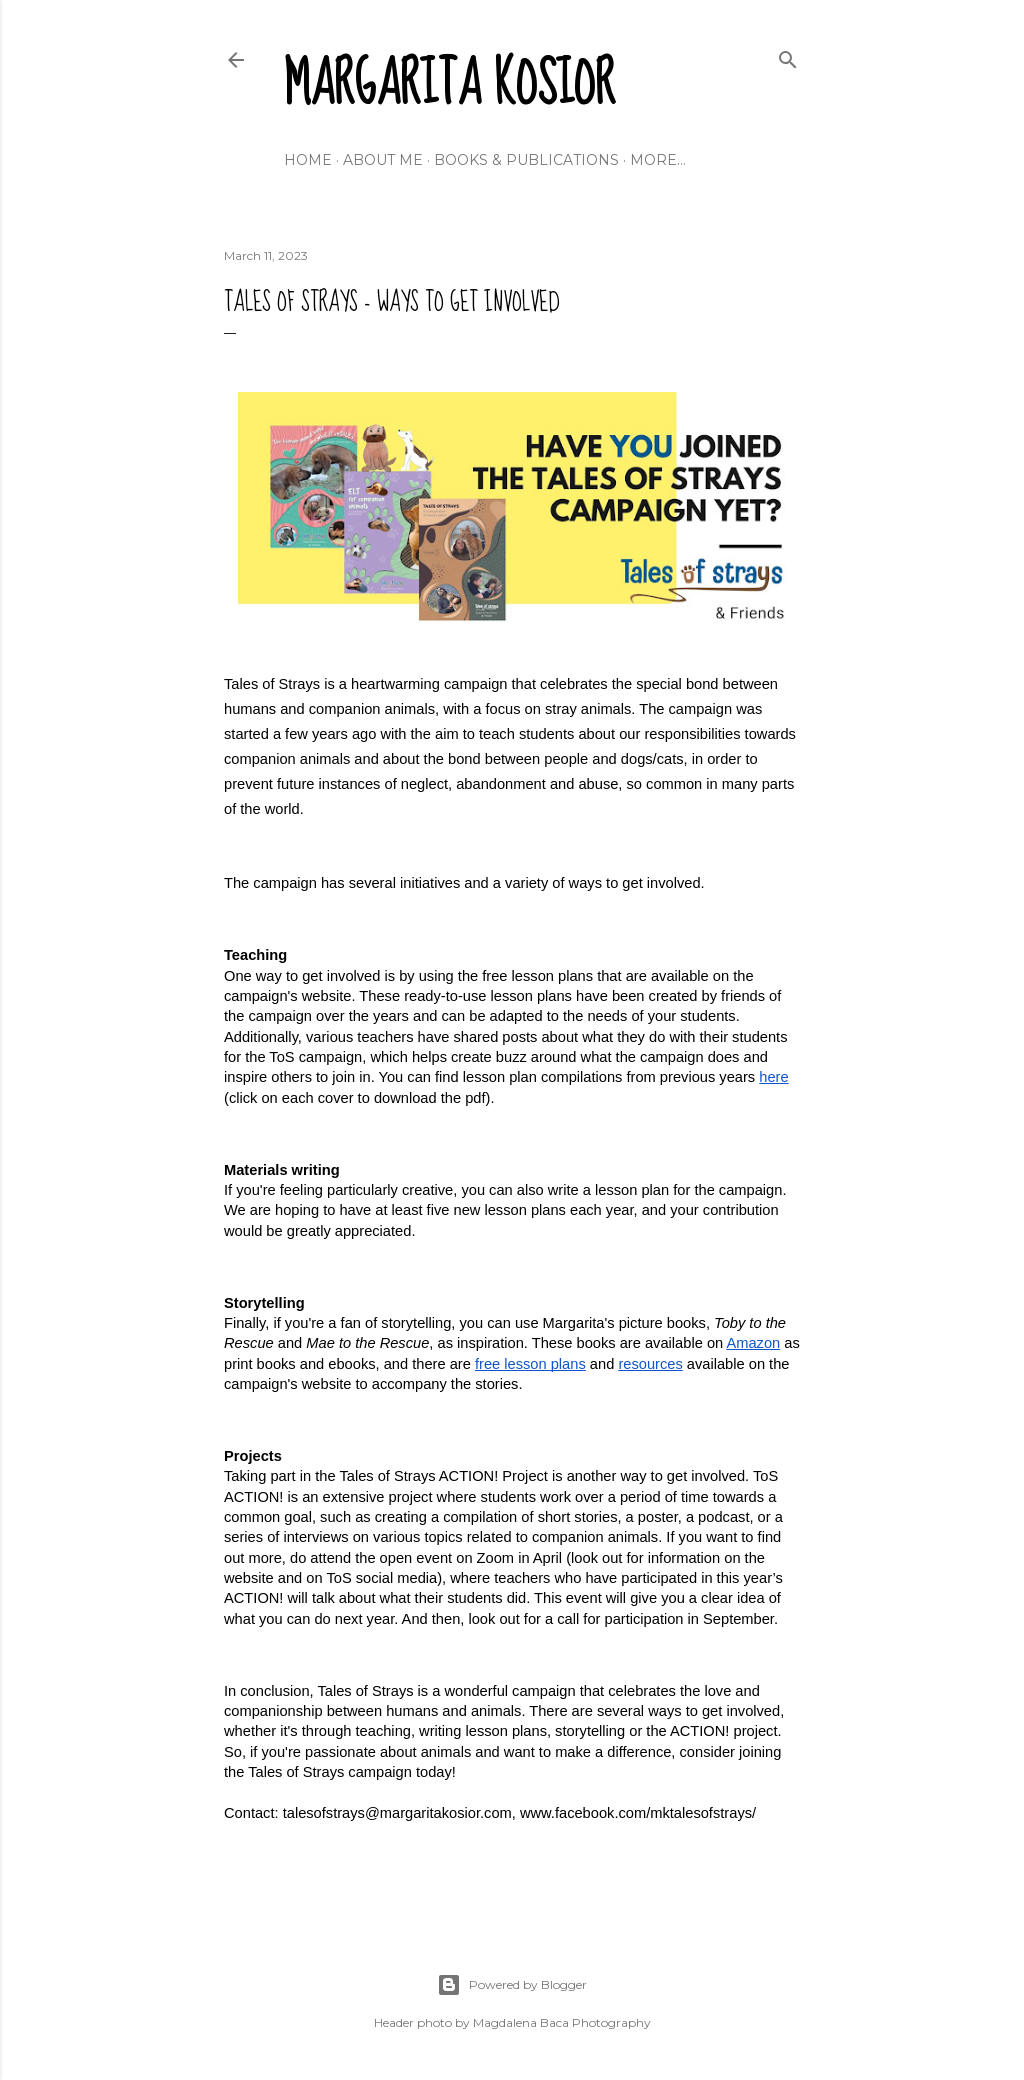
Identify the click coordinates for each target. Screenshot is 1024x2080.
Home (308, 160)
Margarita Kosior (449, 85)
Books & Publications (526, 160)
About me (383, 160)
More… (658, 160)
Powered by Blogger (512, 1985)
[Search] (788, 55)
